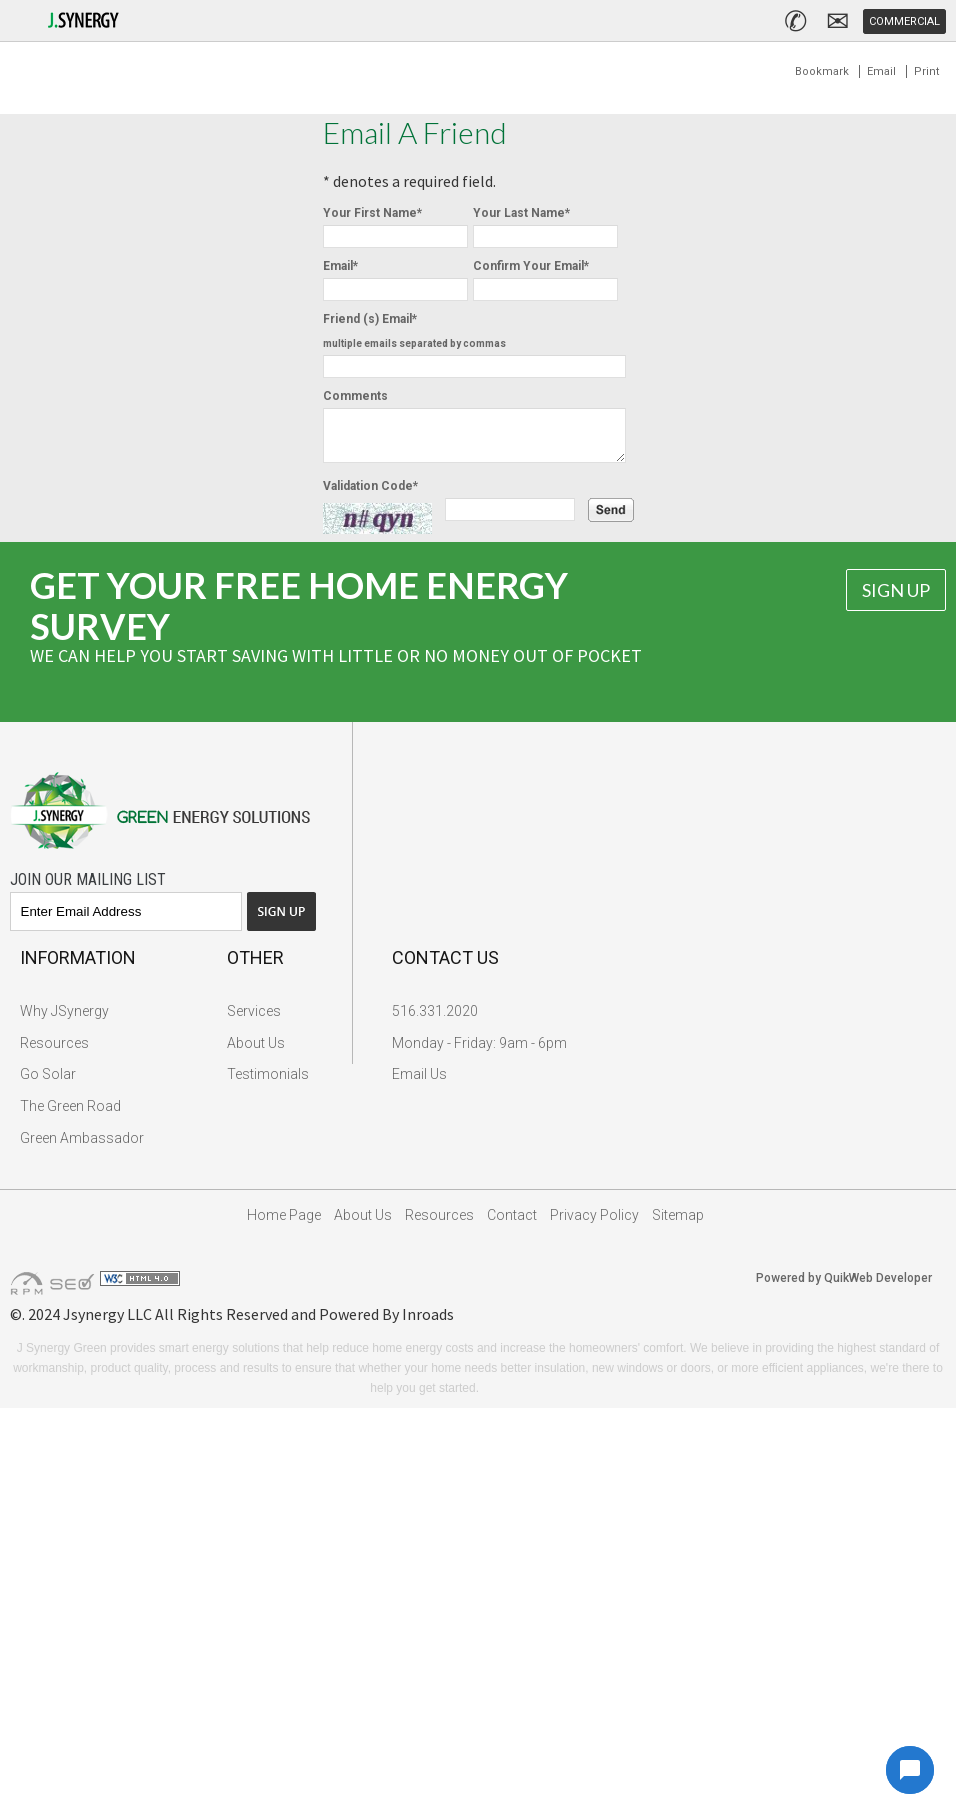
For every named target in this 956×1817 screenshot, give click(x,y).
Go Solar (48, 1083)
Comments (355, 396)
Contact (512, 1224)
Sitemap (678, 1224)
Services (254, 1020)
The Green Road (70, 1115)
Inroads (428, 1323)
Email (881, 71)
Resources (54, 1052)
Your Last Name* (521, 213)
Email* (340, 266)
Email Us (419, 1083)
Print (926, 71)
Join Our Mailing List (88, 888)
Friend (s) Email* (414, 330)
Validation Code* (370, 495)
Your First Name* (372, 213)
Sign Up (896, 599)
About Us (256, 1052)
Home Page (284, 1224)
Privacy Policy (594, 1224)
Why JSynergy (64, 1020)
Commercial (904, 21)
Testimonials (268, 1083)
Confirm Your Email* (531, 266)
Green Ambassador (82, 1147)
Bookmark (822, 71)
